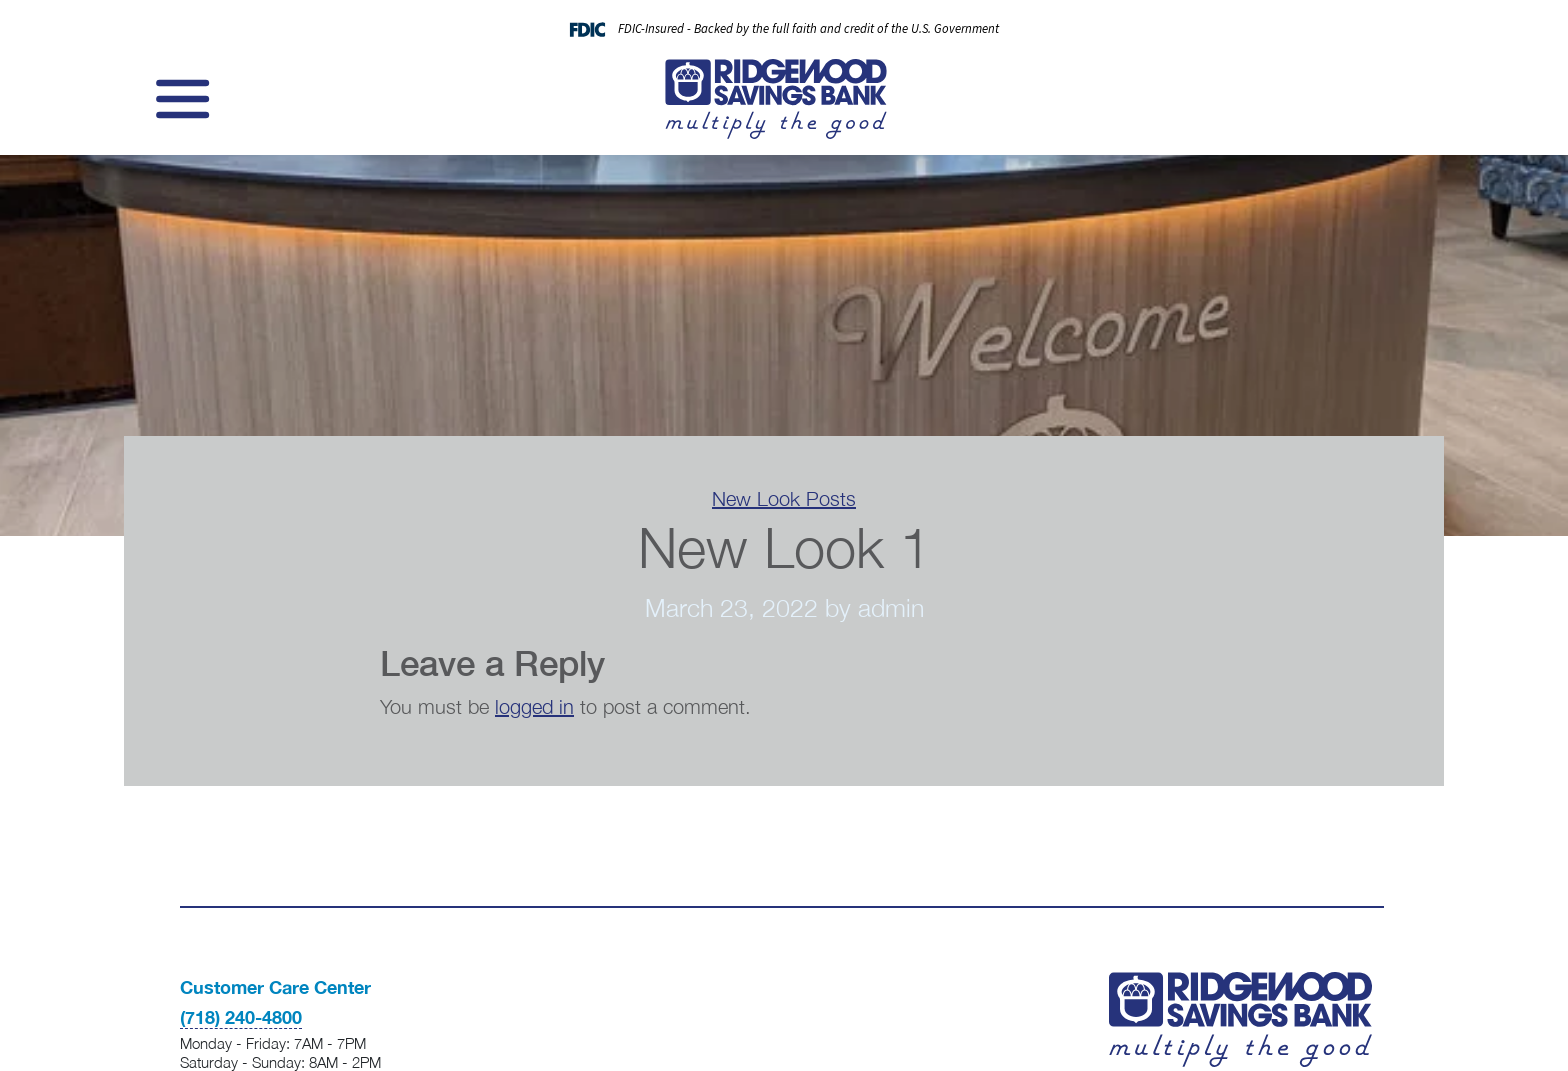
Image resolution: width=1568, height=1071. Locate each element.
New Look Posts (784, 498)
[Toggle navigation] (180, 99)
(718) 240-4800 (241, 1017)
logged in (534, 706)
